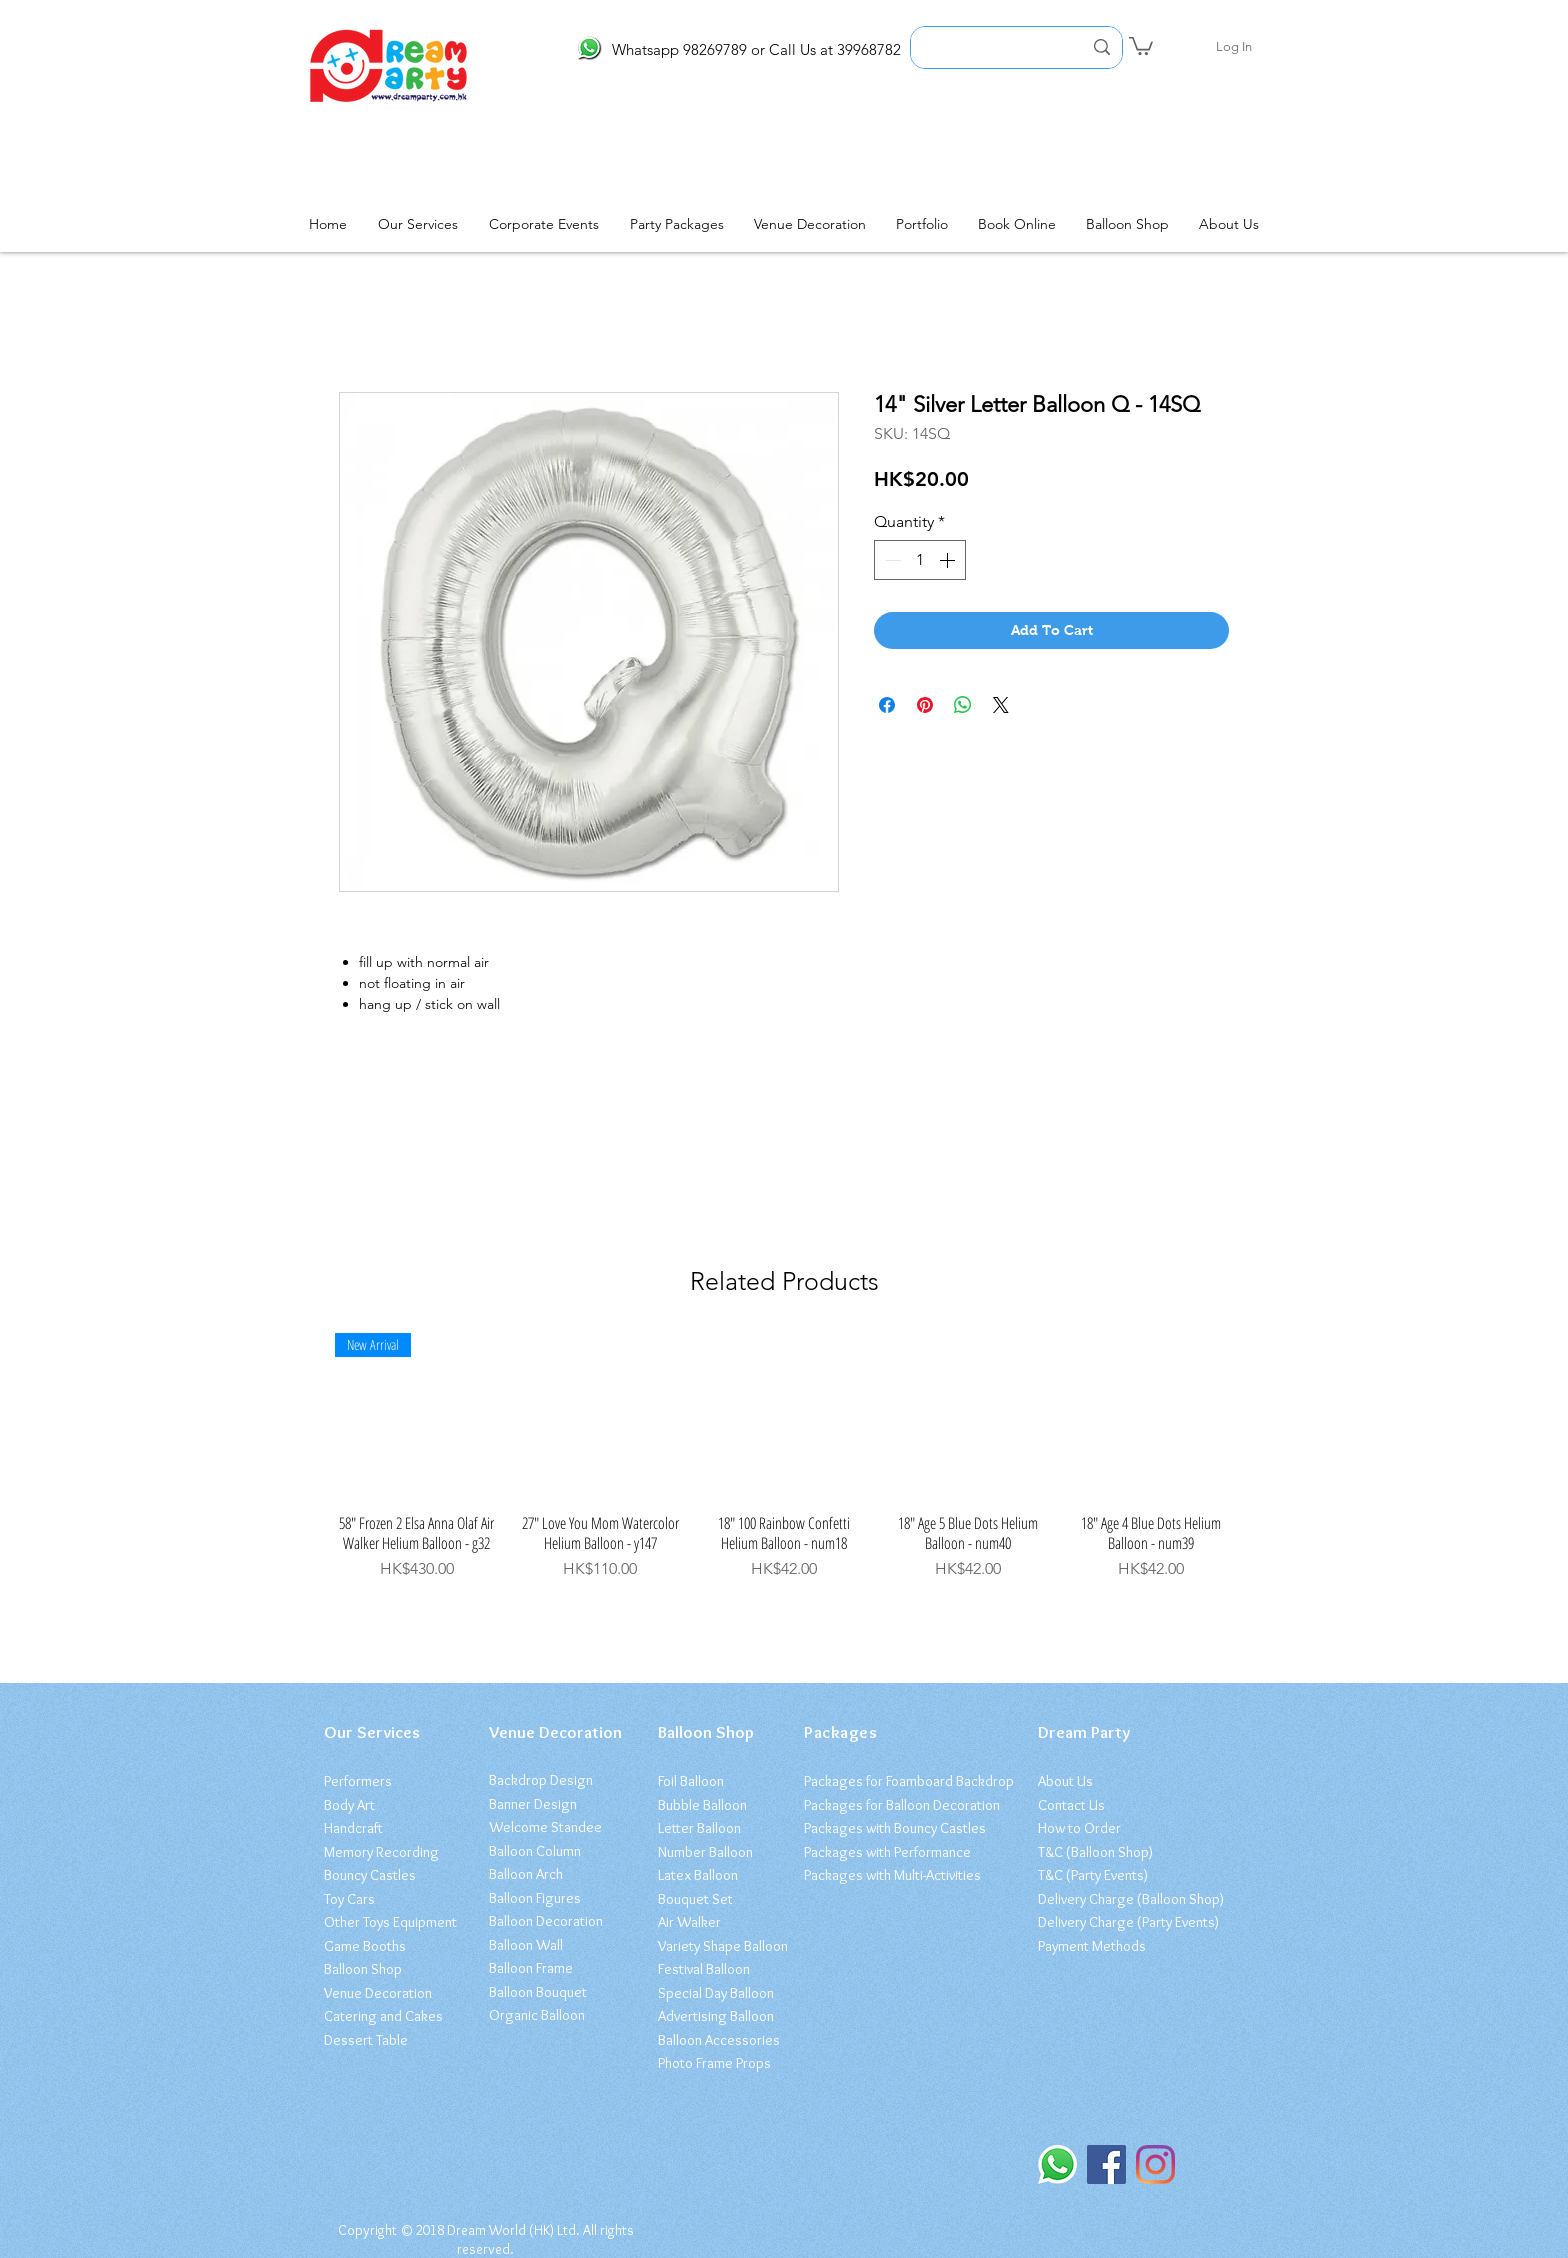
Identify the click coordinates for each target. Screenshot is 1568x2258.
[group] (784, 1457)
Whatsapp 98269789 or (688, 49)
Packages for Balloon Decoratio (898, 1805)
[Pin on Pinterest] (925, 705)
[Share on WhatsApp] (963, 705)
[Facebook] (1106, 2164)
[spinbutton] (920, 560)
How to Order (1079, 1828)
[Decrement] (891, 560)
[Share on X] (1001, 705)
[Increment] (949, 560)
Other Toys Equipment (390, 1922)
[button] (1141, 45)
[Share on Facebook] (887, 705)
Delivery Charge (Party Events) (1128, 1922)
